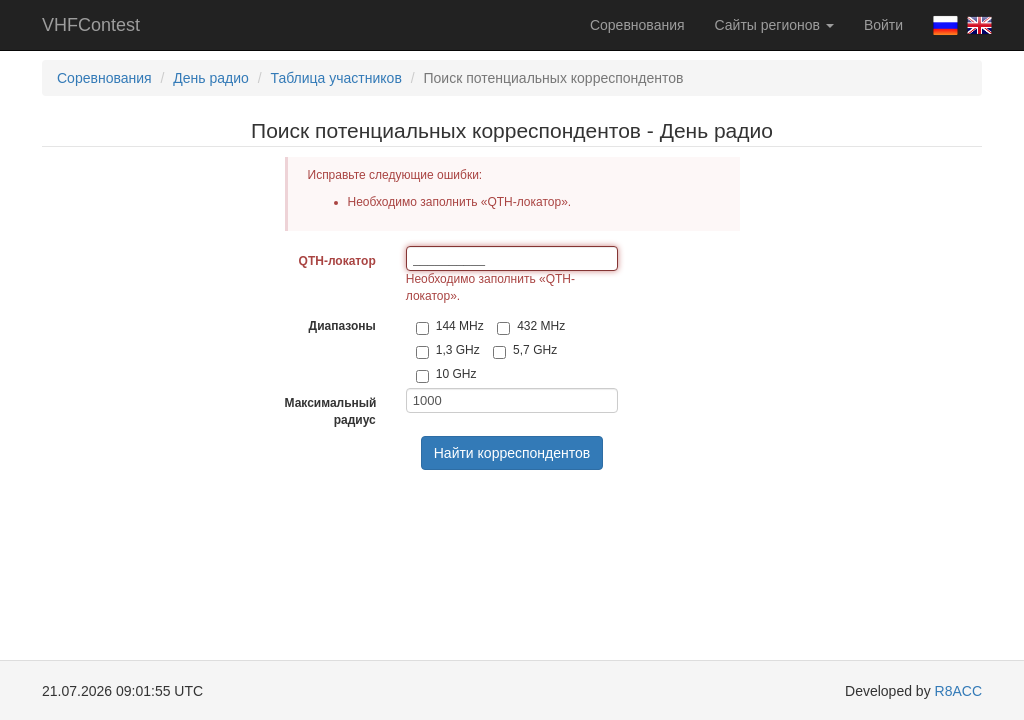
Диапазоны (342, 326)
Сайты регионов (774, 25)
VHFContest (91, 25)
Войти (883, 25)
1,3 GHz (448, 351)
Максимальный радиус (331, 411)
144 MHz (450, 327)
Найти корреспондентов (512, 453)
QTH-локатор (337, 261)
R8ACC (958, 691)
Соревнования (637, 25)
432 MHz (531, 327)
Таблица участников (336, 78)
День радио (211, 78)
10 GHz (446, 375)
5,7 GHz (525, 351)
